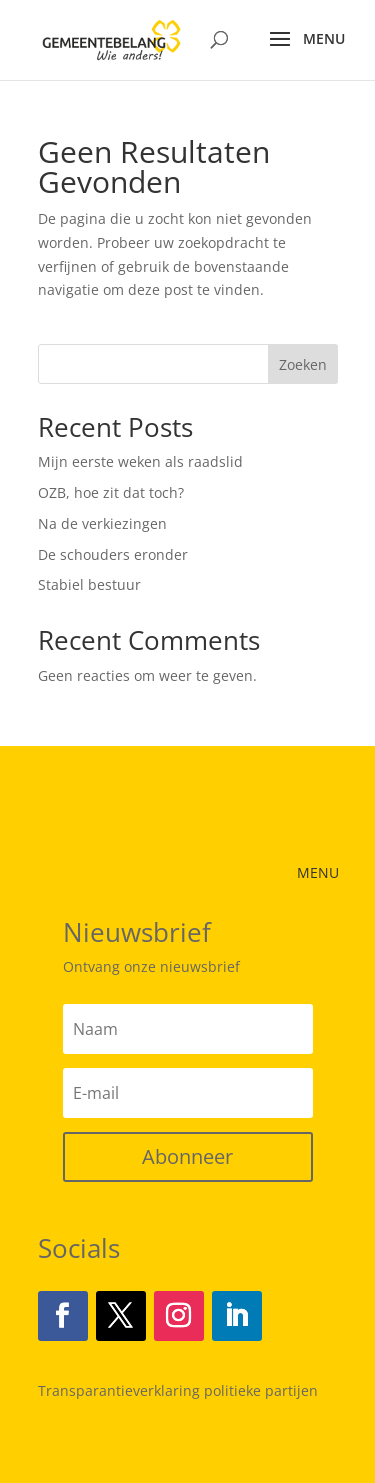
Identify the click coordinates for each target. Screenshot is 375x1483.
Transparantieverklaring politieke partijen (178, 1390)
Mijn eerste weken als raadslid (140, 461)
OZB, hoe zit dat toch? (111, 492)
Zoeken (303, 364)
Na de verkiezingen (102, 523)
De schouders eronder (113, 554)
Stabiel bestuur (89, 584)
